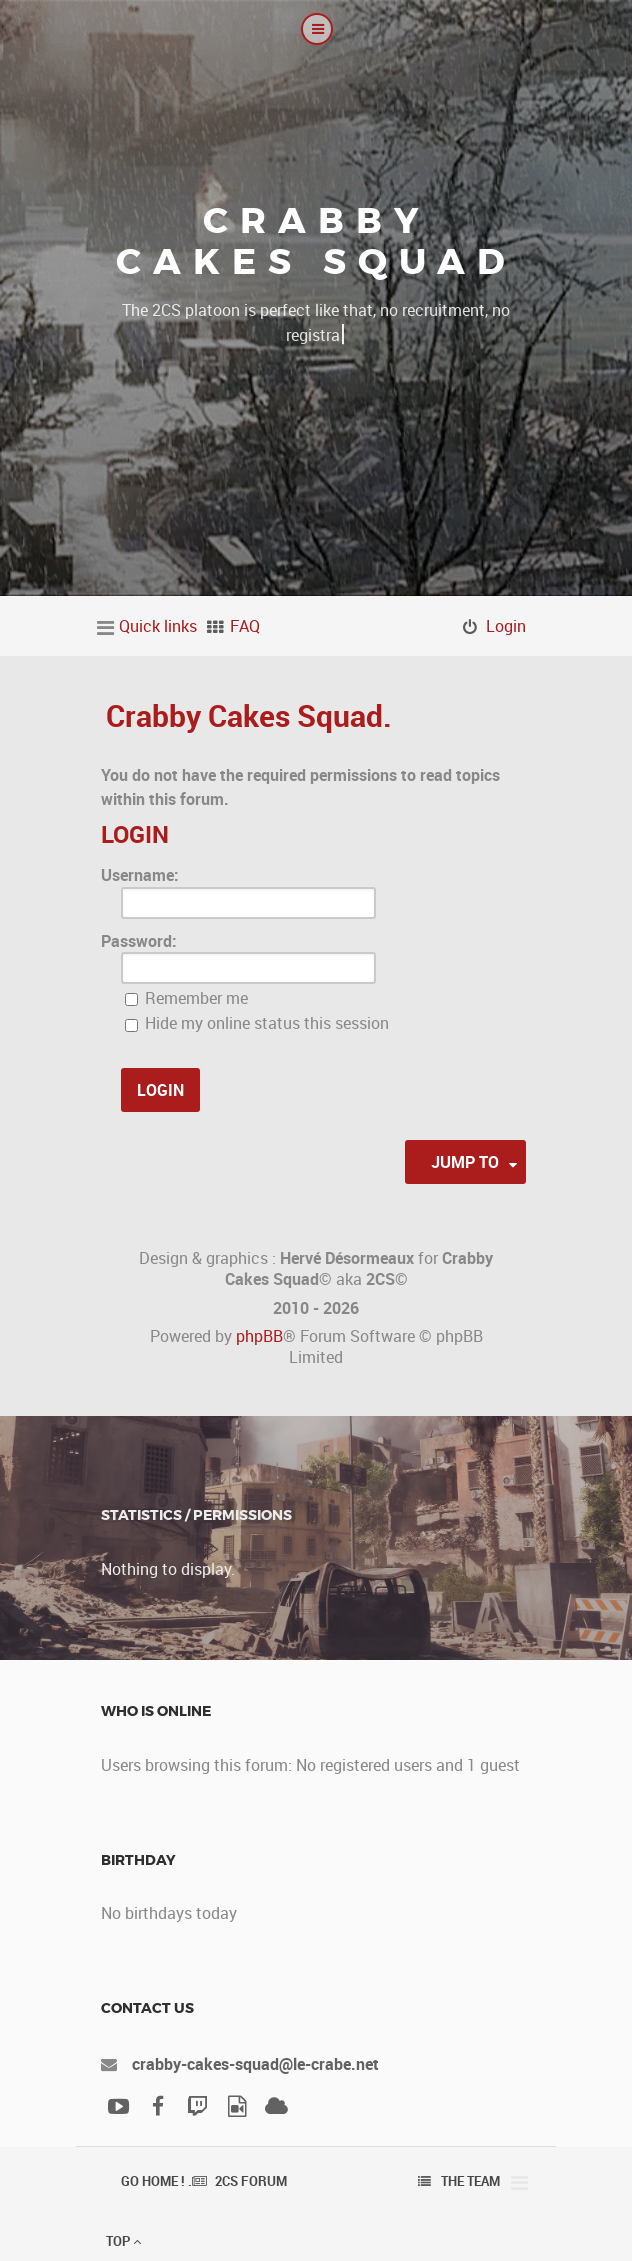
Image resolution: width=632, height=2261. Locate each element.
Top (123, 2241)
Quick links (158, 626)
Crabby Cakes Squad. (249, 715)
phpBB (259, 1336)
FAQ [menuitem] (245, 626)
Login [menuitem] (506, 626)
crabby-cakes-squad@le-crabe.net (255, 2064)
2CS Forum (251, 2181)
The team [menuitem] (470, 2181)
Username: (140, 875)
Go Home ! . (156, 2181)
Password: (139, 941)
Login (135, 834)
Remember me (186, 998)
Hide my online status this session (257, 1023)
